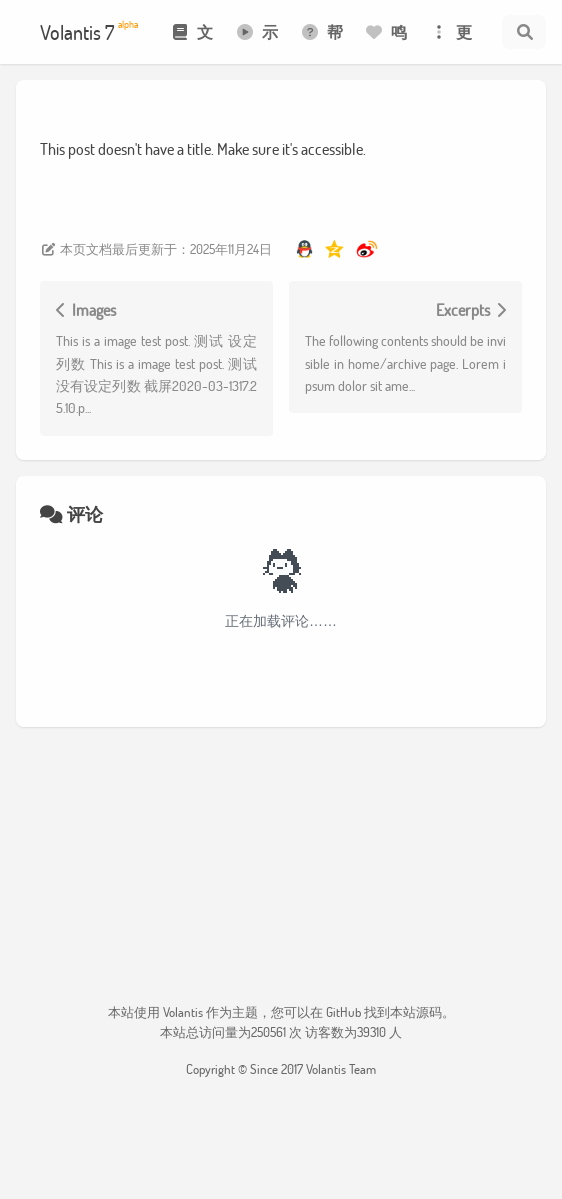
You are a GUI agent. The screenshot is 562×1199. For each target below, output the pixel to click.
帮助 (321, 42)
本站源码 (416, 1012)
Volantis (183, 1012)
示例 (256, 42)
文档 (191, 42)
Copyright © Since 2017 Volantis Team (281, 1069)
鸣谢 (385, 42)
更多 (450, 42)
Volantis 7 (89, 31)
